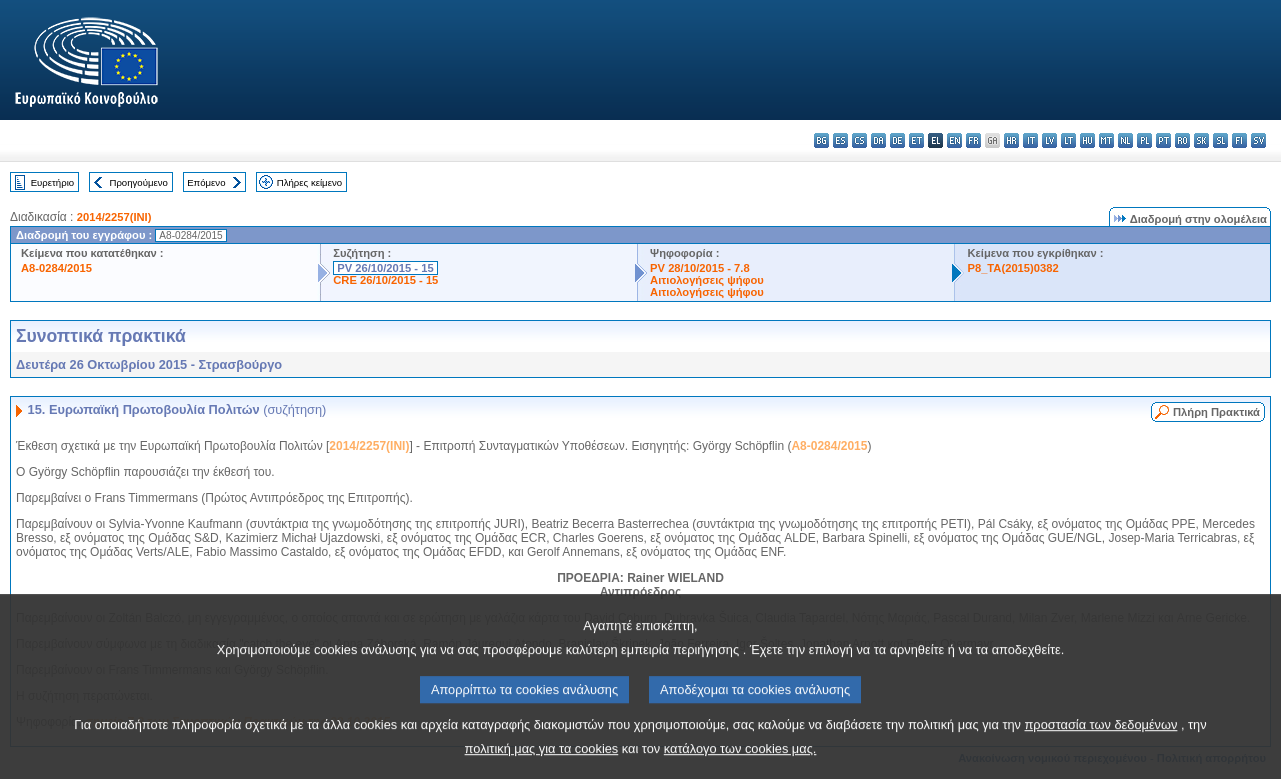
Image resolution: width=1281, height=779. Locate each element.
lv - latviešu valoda (1049, 140)
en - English (954, 140)
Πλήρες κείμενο (309, 182)
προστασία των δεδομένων (1101, 743)
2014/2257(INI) (114, 217)
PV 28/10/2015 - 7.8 (700, 268)
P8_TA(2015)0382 (1012, 268)
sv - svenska (1258, 140)
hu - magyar (1087, 140)
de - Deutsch (897, 140)
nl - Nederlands (1125, 140)
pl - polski (1144, 140)
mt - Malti (1106, 140)
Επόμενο (206, 182)
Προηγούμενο (138, 182)
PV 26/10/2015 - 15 (385, 268)
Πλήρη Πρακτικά (1216, 412)
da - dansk (878, 140)
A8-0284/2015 (56, 268)
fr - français (973, 140)
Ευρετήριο (52, 182)
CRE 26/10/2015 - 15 (385, 280)
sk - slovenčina (1201, 140)
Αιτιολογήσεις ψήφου (707, 280)
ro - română (1182, 140)
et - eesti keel (916, 140)
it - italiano (1030, 140)
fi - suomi (1239, 140)
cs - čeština (859, 140)
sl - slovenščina (1220, 140)
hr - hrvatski (1011, 140)
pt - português (1163, 140)
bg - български (821, 140)
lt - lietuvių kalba (1068, 140)
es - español (840, 140)
